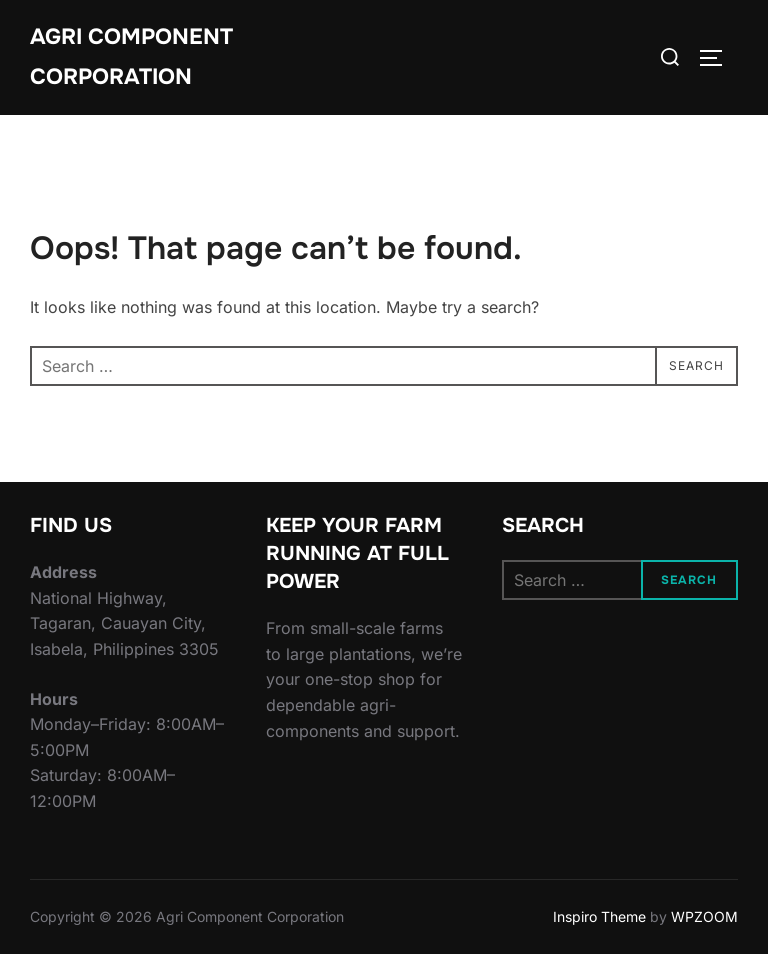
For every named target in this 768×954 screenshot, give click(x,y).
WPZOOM (704, 916)
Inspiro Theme (599, 916)
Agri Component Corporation (131, 57)
